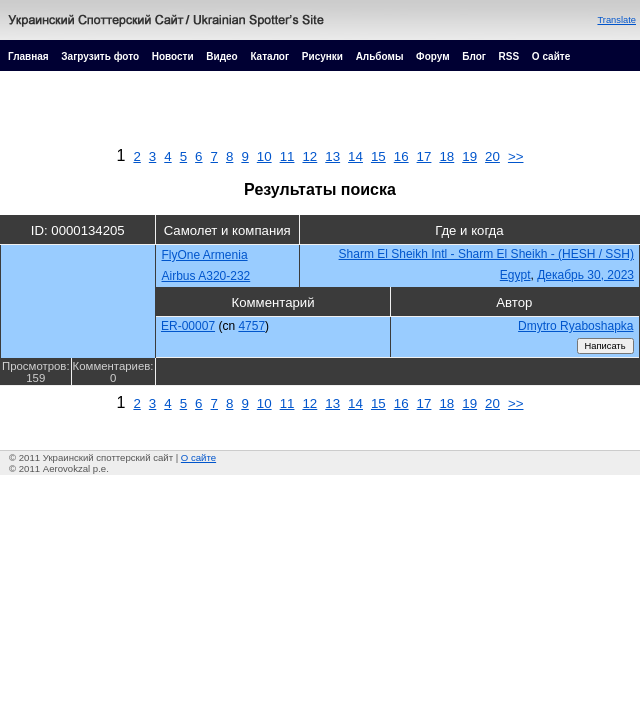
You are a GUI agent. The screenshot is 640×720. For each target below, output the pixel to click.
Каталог (269, 56)
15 (378, 156)
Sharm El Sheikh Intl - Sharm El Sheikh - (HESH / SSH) (486, 254)
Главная (28, 56)
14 (355, 156)
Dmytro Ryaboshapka (575, 326)
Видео (221, 56)
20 (492, 156)
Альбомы (380, 56)
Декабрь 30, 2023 (585, 275)
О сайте (551, 56)
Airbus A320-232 (206, 276)
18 (446, 156)
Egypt (515, 275)
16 (401, 156)
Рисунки (322, 56)
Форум (432, 56)
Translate (616, 20)
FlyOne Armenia (205, 255)
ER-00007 (188, 326)
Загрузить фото (100, 56)
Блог (474, 56)
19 (469, 156)
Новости (173, 56)
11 (287, 156)
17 (424, 156)
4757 (251, 326)
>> (516, 156)
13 (332, 156)
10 (264, 156)
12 (309, 156)
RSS (509, 56)
